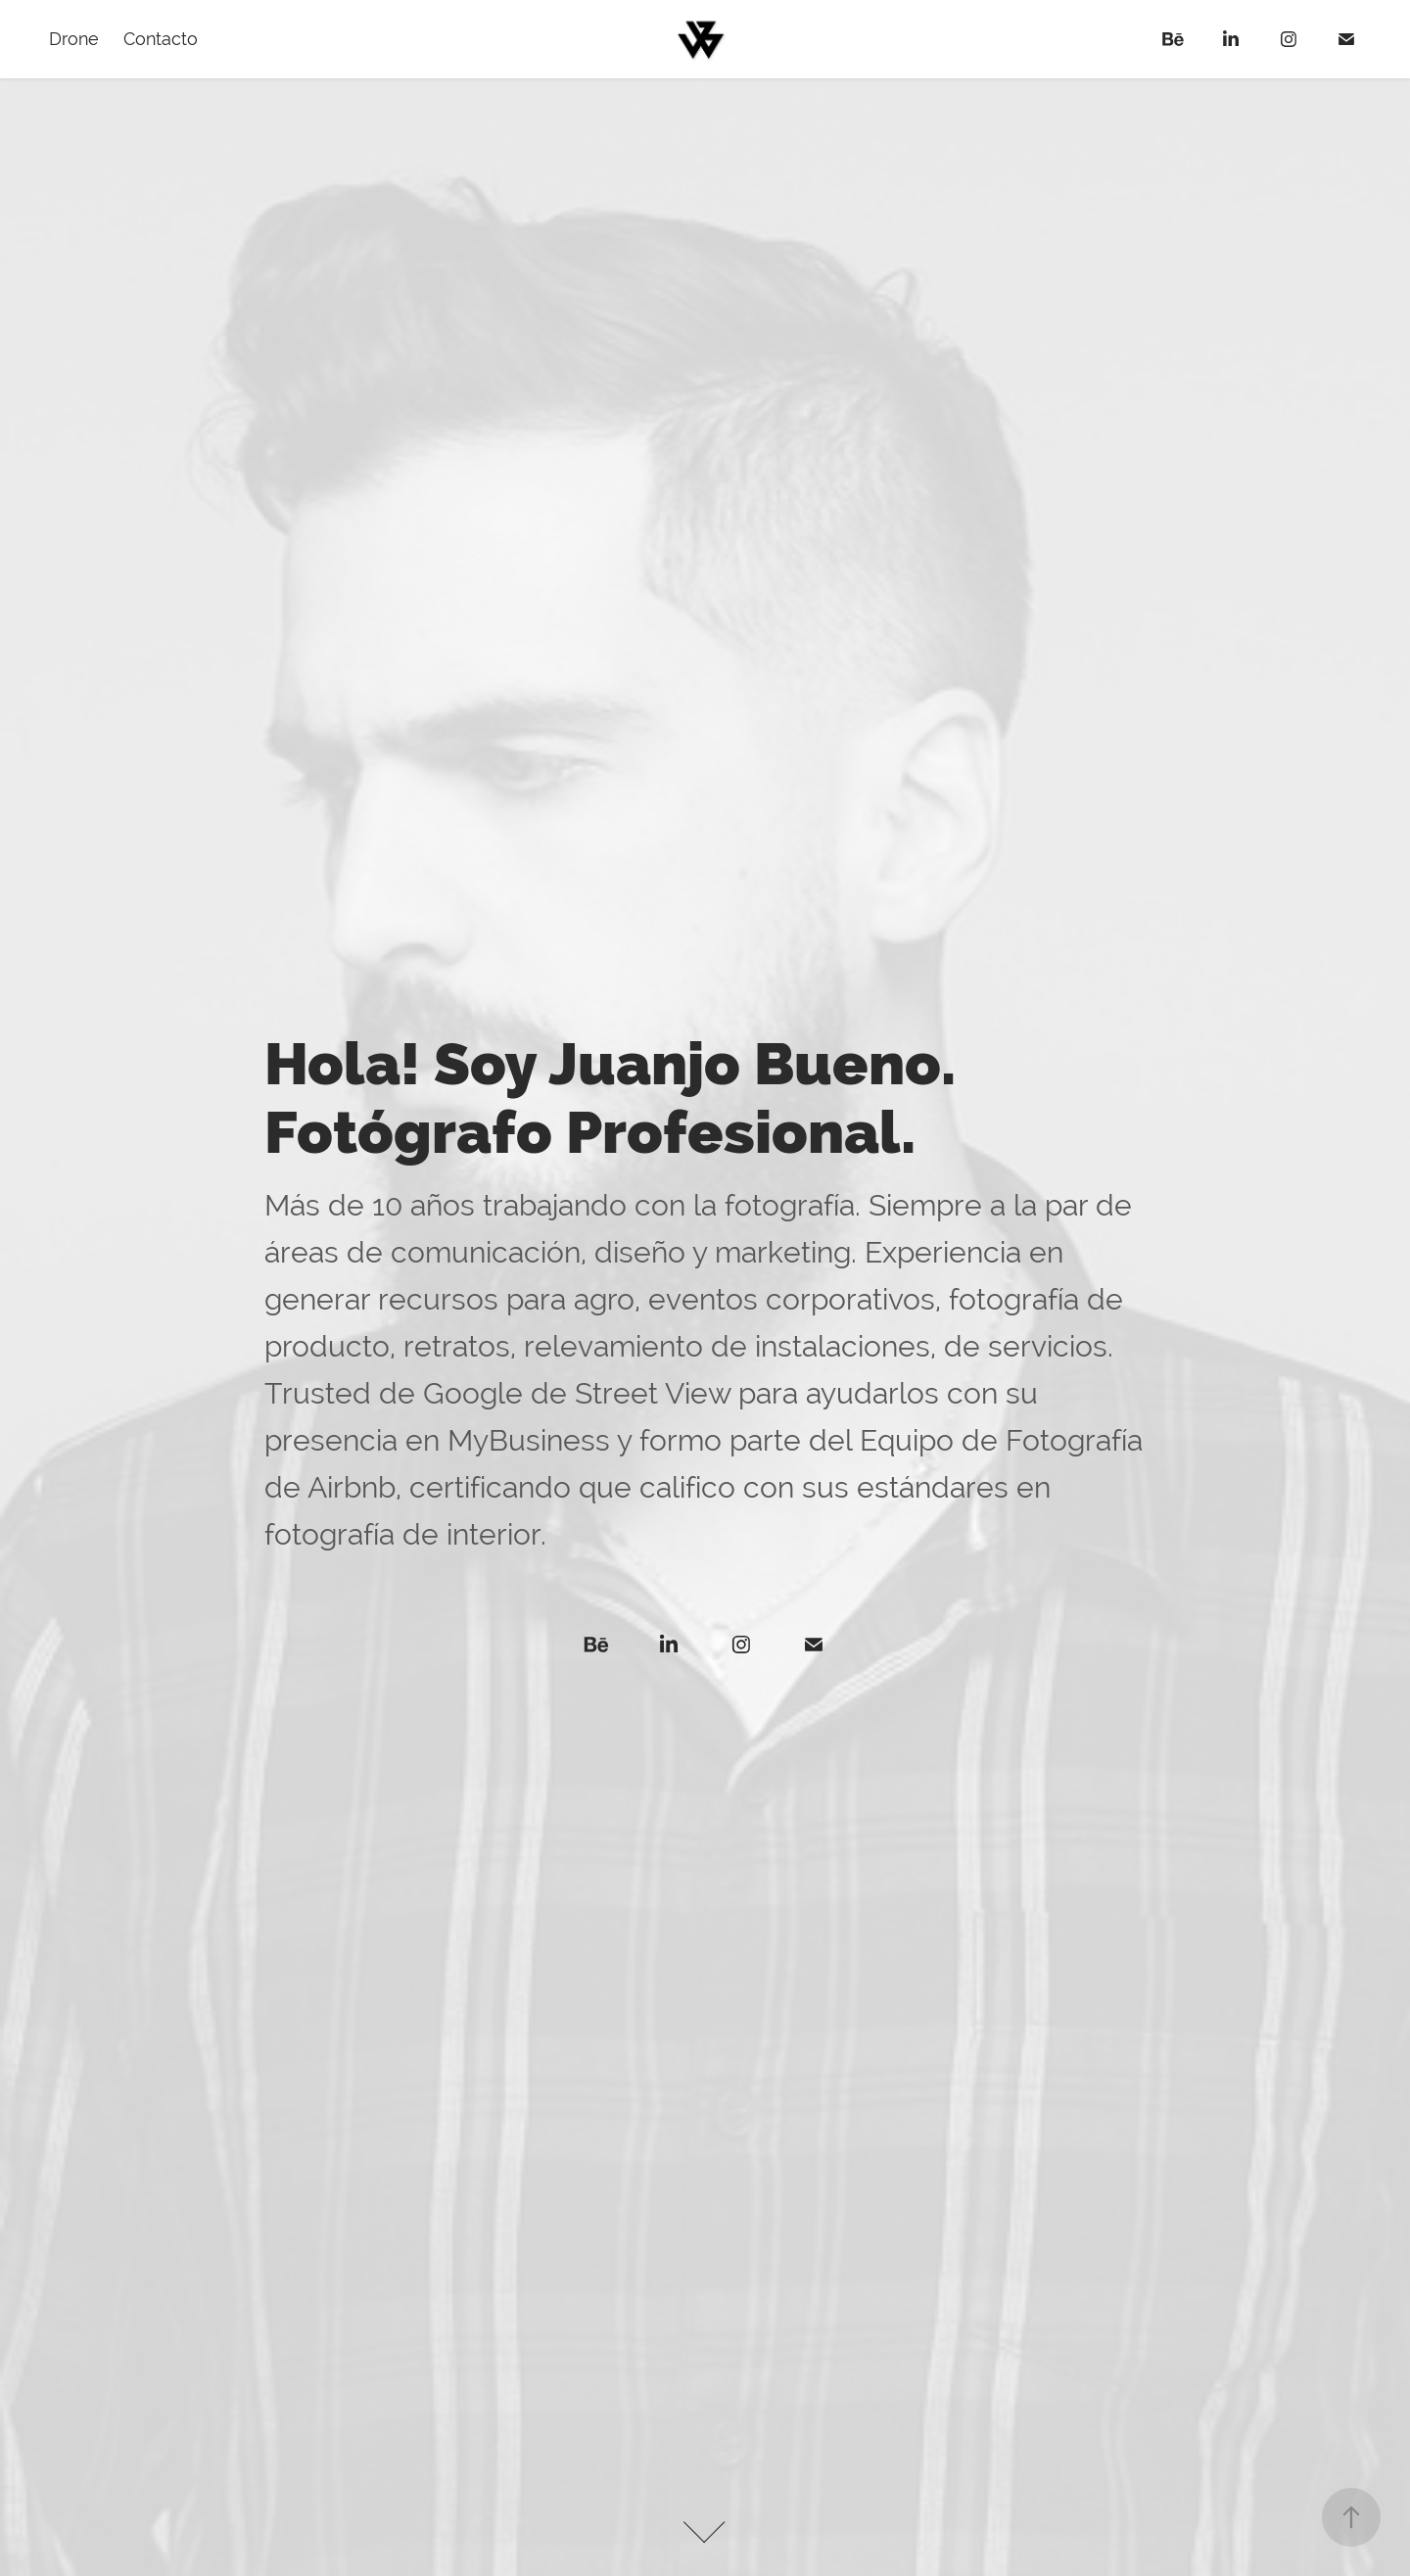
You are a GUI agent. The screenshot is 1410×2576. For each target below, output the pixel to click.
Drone (74, 38)
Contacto (160, 38)
